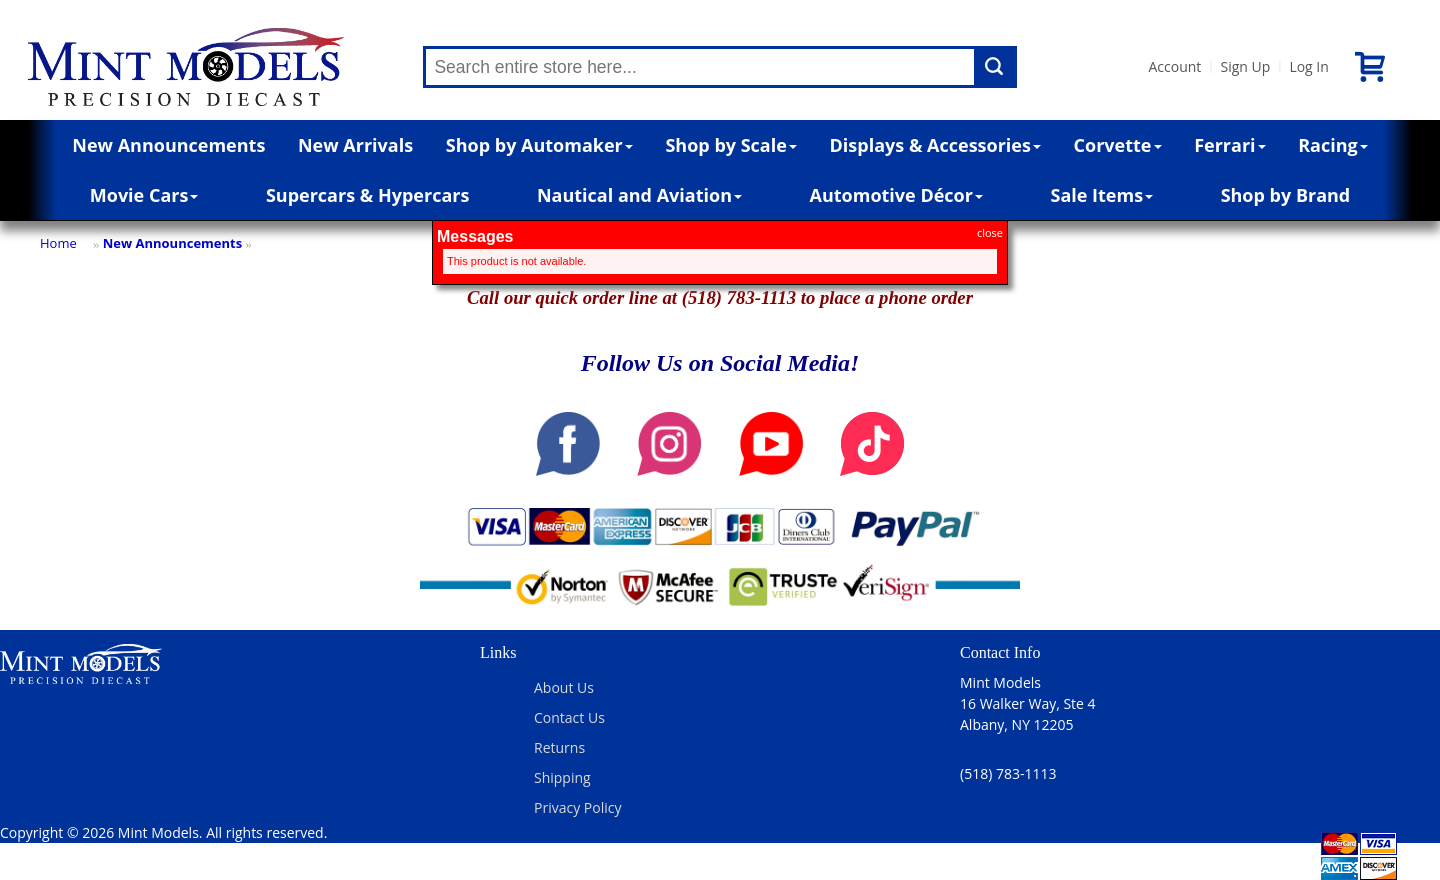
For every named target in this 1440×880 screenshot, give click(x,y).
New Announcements (168, 145)
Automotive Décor (896, 195)
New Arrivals (355, 145)
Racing (1333, 145)
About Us (564, 687)
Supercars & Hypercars (368, 195)
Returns (559, 747)
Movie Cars (144, 195)
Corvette (1118, 145)
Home (58, 243)
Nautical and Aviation (639, 195)
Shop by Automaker (539, 145)
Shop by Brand (1286, 195)
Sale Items (1101, 195)
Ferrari (1229, 145)
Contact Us (569, 717)
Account (1174, 66)
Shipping (562, 777)
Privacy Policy (577, 807)
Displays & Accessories (935, 145)
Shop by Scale (730, 145)
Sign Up (1245, 66)
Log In (1308, 66)
